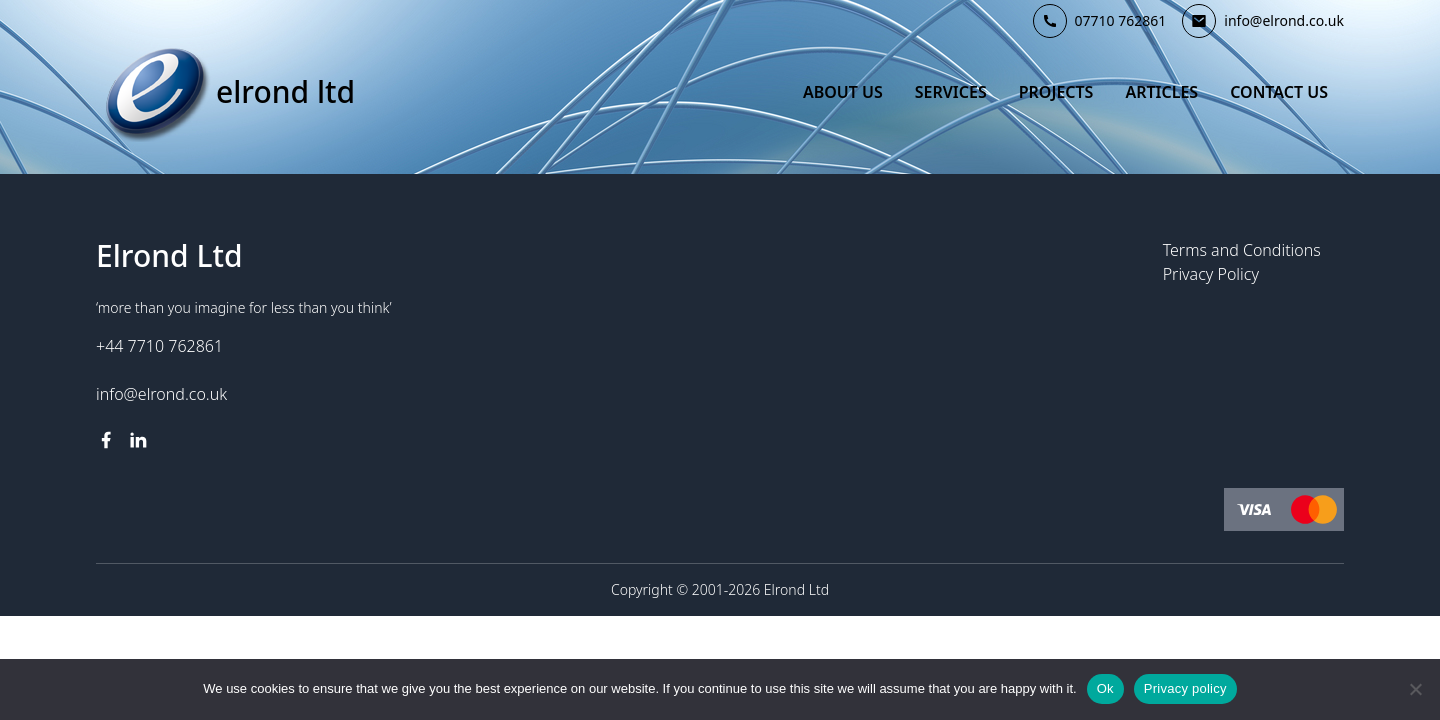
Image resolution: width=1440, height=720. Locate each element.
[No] (1415, 689)
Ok (1105, 688)
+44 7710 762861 (159, 346)
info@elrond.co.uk (161, 394)
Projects (1056, 92)
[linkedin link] (138, 440)
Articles (1161, 92)
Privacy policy (1185, 688)
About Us (843, 92)
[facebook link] (106, 440)
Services (951, 92)
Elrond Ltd (285, 92)
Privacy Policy (1211, 274)
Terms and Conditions (1242, 250)
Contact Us (1279, 92)
